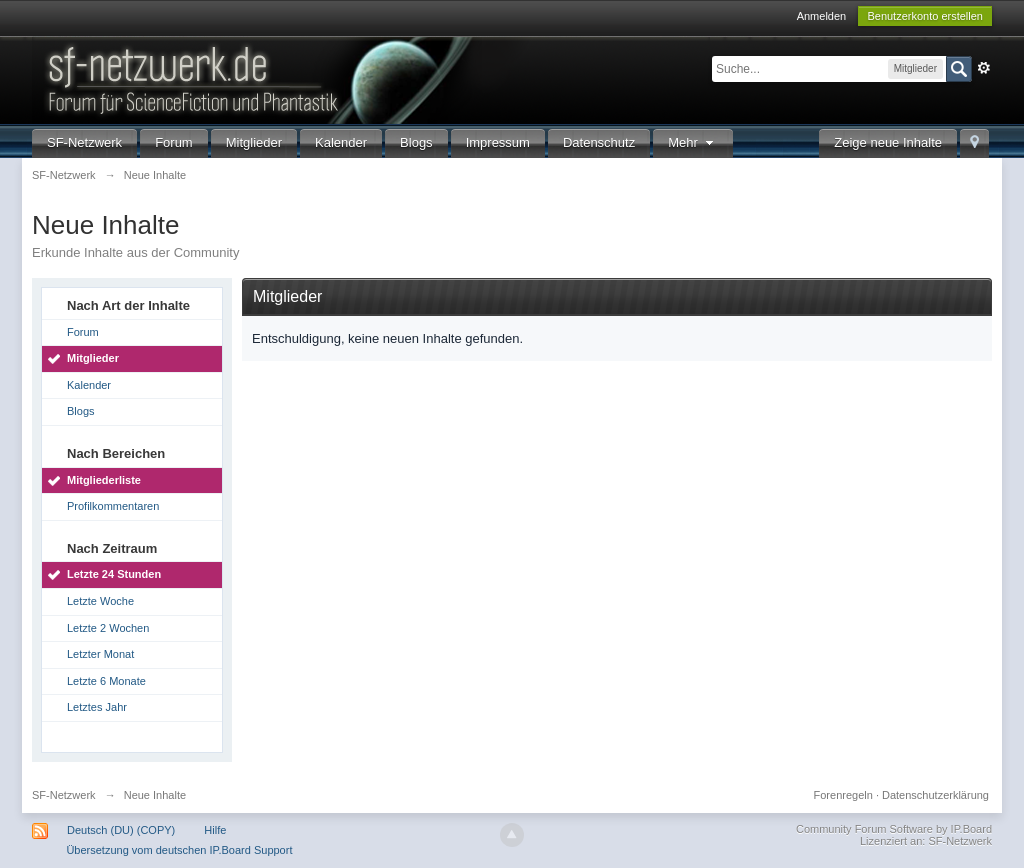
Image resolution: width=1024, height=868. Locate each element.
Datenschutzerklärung (935, 795)
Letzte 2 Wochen (108, 628)
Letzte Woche (100, 601)
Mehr (693, 142)
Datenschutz (599, 142)
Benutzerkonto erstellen (925, 16)
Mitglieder (254, 142)
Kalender (341, 142)
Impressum (498, 142)
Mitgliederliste (104, 480)
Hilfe (215, 830)
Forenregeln (843, 795)
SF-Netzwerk (84, 142)
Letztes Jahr (97, 707)
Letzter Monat (100, 654)
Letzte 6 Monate (106, 681)
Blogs (416, 142)
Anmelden (822, 16)
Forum (174, 142)
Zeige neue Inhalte (888, 142)
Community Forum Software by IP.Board (894, 829)
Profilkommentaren (113, 506)
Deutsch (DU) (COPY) (121, 830)
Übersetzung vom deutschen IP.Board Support (179, 850)
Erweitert (984, 68)
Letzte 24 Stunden (114, 574)
